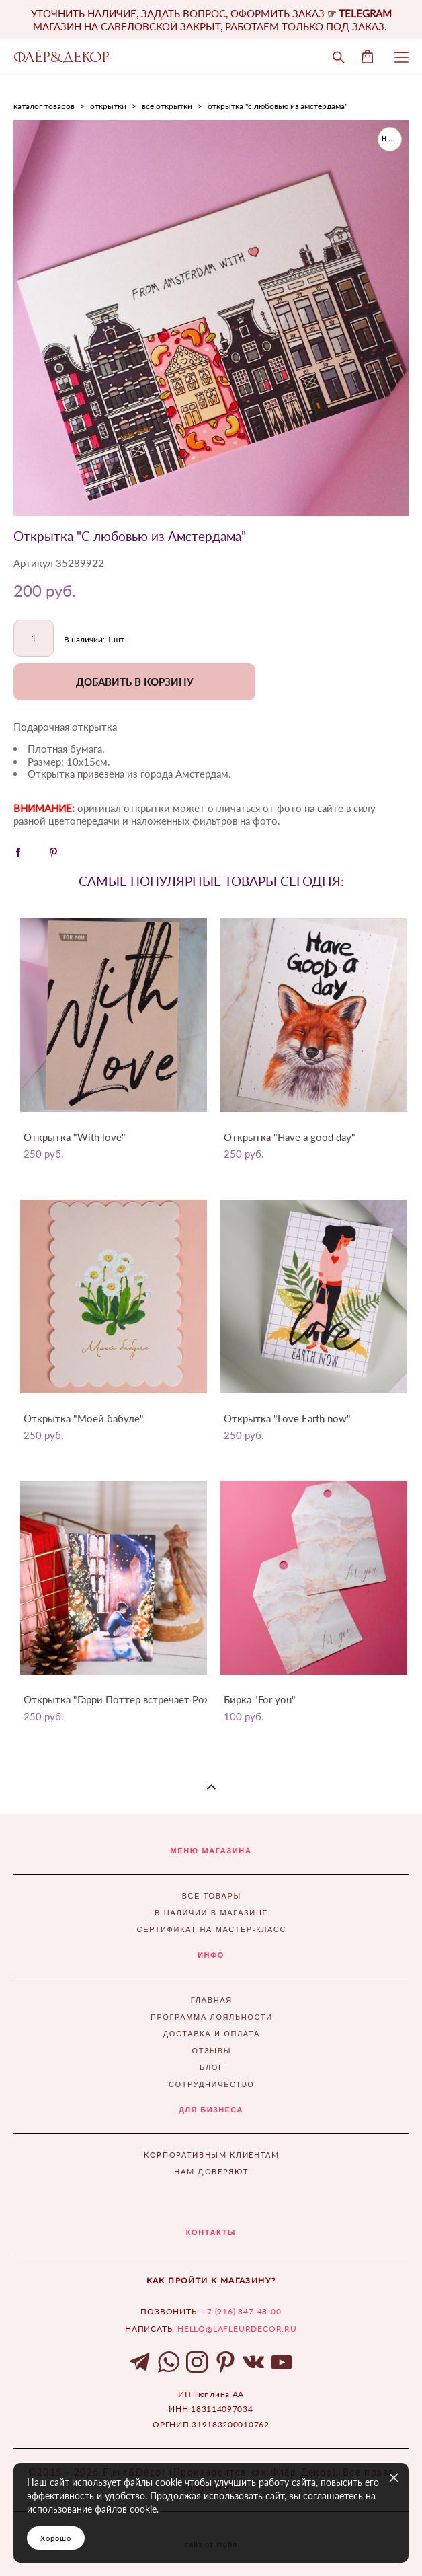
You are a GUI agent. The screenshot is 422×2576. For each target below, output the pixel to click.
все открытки (167, 106)
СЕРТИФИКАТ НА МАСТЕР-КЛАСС (211, 1929)
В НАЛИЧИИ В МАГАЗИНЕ (211, 1913)
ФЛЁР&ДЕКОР (61, 57)
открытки (108, 106)
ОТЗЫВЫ (212, 2051)
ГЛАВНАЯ (212, 2000)
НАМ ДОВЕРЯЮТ (211, 2171)
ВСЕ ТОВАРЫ (211, 1896)
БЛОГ (212, 2067)
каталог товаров (44, 106)
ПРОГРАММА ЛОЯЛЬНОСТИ (212, 2017)
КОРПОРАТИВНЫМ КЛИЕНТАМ (211, 2154)
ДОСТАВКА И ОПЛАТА (211, 2034)
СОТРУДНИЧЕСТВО (211, 2084)
